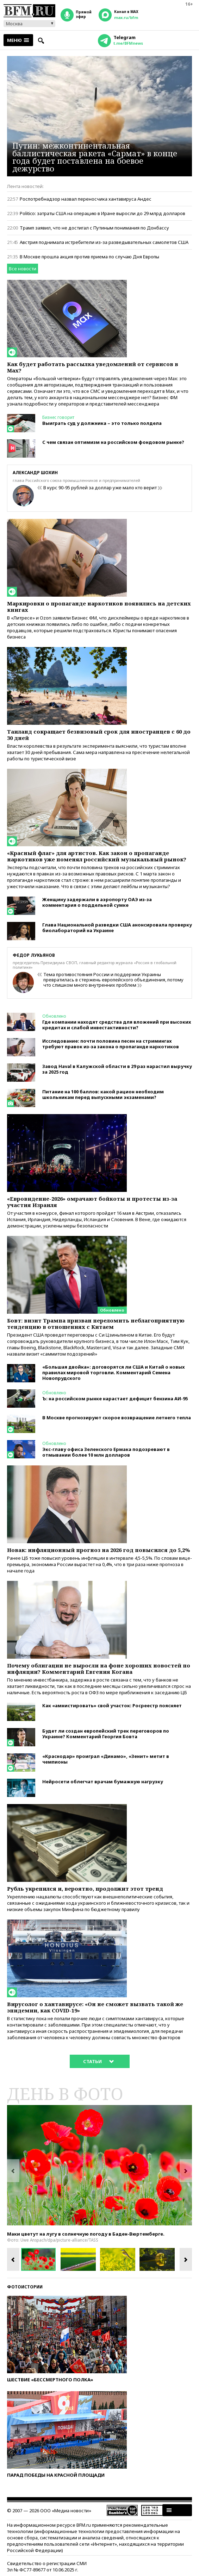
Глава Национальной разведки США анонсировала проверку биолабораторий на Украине (117, 927)
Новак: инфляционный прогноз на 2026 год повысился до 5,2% (98, 1549)
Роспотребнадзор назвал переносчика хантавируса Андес (85, 199)
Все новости (22, 268)
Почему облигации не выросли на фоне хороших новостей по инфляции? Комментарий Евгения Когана (98, 1668)
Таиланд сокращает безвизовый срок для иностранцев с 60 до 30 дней (99, 734)
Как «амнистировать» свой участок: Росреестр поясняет (112, 1705)
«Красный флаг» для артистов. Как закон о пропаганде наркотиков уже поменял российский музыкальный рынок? (96, 856)
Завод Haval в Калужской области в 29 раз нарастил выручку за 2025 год (117, 1069)
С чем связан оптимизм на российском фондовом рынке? (113, 442)
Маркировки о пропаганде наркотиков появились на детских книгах (99, 606)
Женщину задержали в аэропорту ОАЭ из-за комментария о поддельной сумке (97, 902)
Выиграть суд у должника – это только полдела (102, 423)
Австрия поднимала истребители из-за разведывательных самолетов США (104, 242)
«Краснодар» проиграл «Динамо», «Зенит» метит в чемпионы (105, 1759)
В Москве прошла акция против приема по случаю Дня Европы (89, 256)
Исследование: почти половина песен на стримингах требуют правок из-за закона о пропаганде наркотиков (110, 1043)
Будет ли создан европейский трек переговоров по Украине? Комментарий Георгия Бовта (105, 1733)
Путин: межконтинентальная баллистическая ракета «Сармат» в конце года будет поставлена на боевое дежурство (94, 157)
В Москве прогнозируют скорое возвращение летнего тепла (116, 1417)
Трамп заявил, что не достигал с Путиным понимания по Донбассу (94, 228)
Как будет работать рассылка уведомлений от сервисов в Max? (92, 367)
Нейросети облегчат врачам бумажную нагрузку (102, 1781)
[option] (99, 2165)
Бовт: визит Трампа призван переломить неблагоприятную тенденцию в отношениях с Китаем (96, 1323)
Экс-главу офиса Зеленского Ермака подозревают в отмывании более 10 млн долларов (106, 1452)
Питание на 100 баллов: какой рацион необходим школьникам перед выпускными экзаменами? (103, 1094)
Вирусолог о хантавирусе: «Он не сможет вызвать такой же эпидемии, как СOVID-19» (95, 2007)
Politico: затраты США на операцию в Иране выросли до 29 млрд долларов (102, 213)
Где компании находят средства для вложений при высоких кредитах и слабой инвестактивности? (116, 1024)
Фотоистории (25, 2287)
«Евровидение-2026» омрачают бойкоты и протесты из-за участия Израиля (92, 1201)
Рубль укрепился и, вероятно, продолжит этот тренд (85, 1888)
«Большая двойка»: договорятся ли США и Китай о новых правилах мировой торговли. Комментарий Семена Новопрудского (113, 1372)
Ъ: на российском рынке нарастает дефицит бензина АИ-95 (115, 1398)
